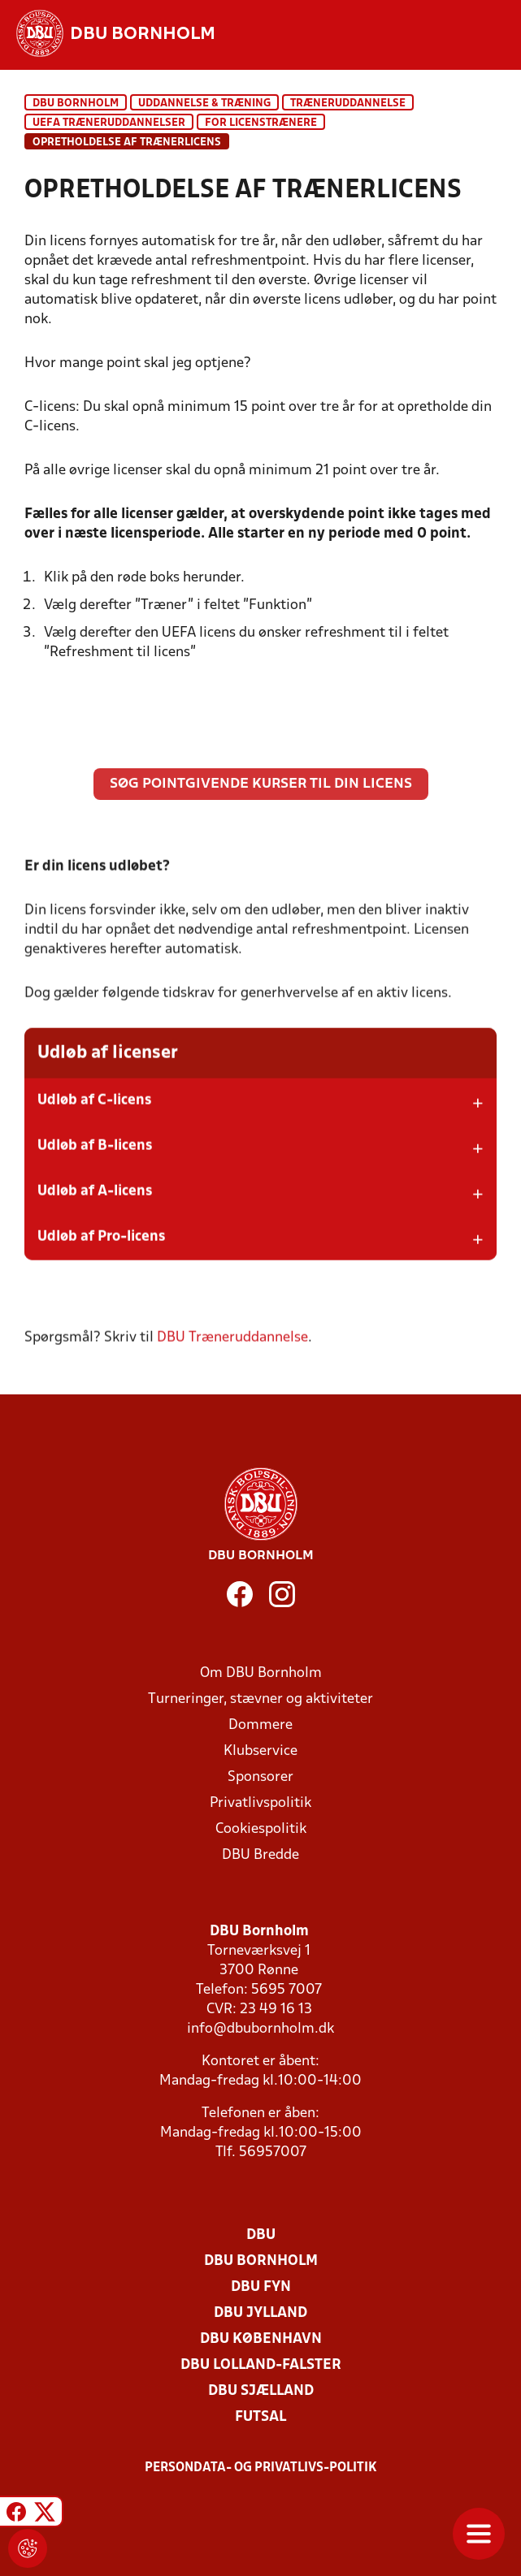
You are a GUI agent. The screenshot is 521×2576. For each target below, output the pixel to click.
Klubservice (260, 1751)
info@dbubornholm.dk (260, 2029)
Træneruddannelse (348, 103)
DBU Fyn (261, 2287)
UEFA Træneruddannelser (109, 123)
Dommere (260, 1725)
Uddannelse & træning (204, 103)
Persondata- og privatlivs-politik (261, 2468)
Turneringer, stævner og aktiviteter (260, 1699)
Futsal (260, 2417)
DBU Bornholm (76, 103)
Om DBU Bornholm (261, 1673)
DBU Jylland (260, 2313)
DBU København (261, 2339)
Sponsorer (260, 1777)
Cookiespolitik (260, 1829)
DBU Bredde (260, 1855)
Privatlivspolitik (260, 1803)
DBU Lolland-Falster (260, 2365)
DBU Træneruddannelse (232, 1359)
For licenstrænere (261, 123)
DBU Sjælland (261, 2391)
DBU (261, 2235)
